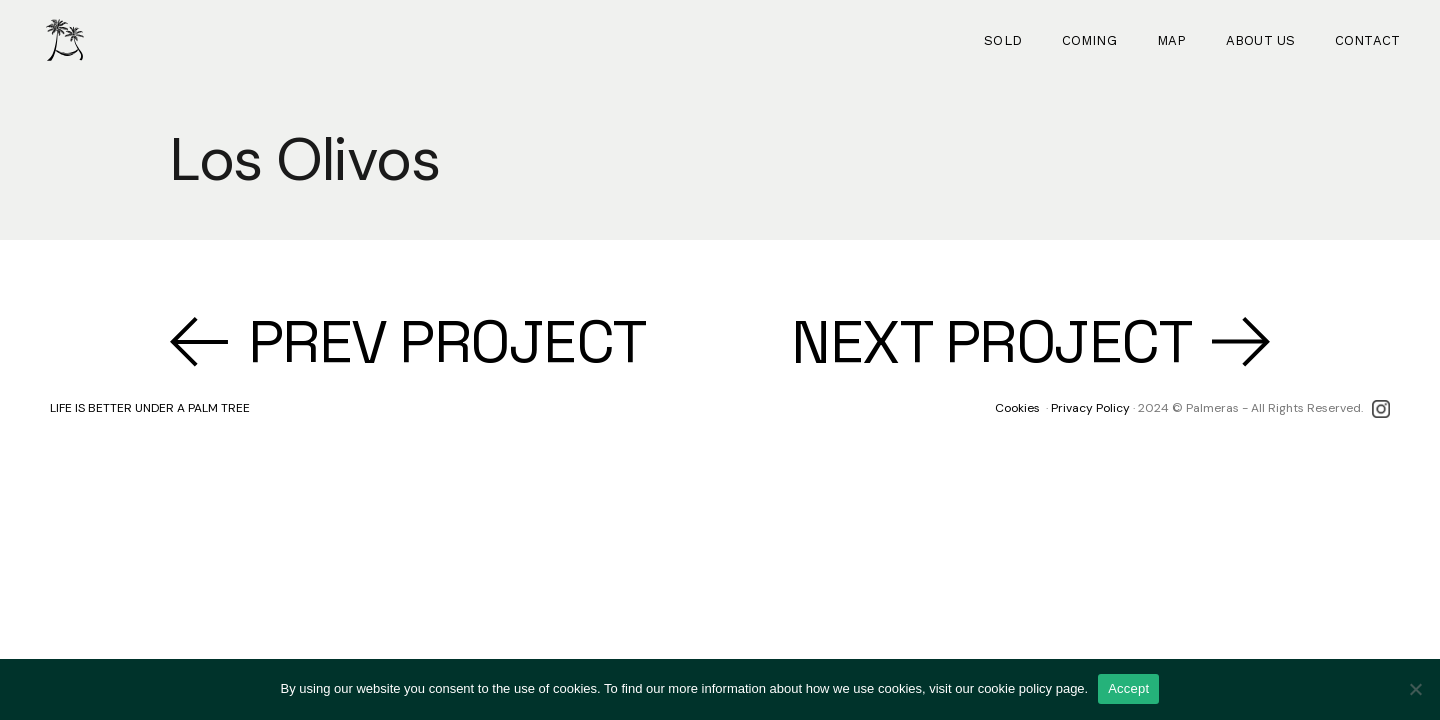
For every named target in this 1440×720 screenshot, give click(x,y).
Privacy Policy (1090, 408)
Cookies (1017, 408)
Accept (1128, 688)
